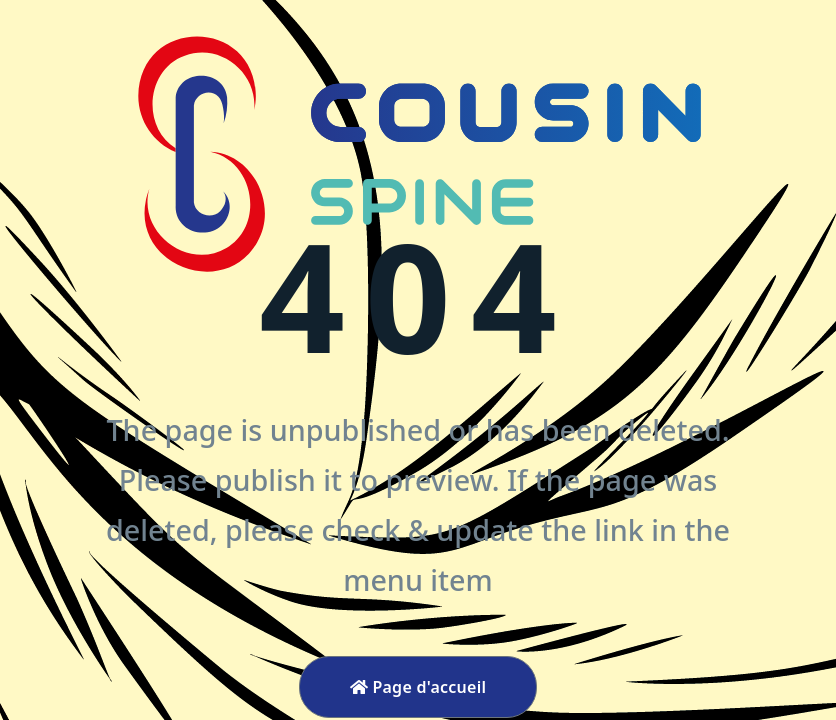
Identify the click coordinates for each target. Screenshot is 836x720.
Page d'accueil (418, 687)
